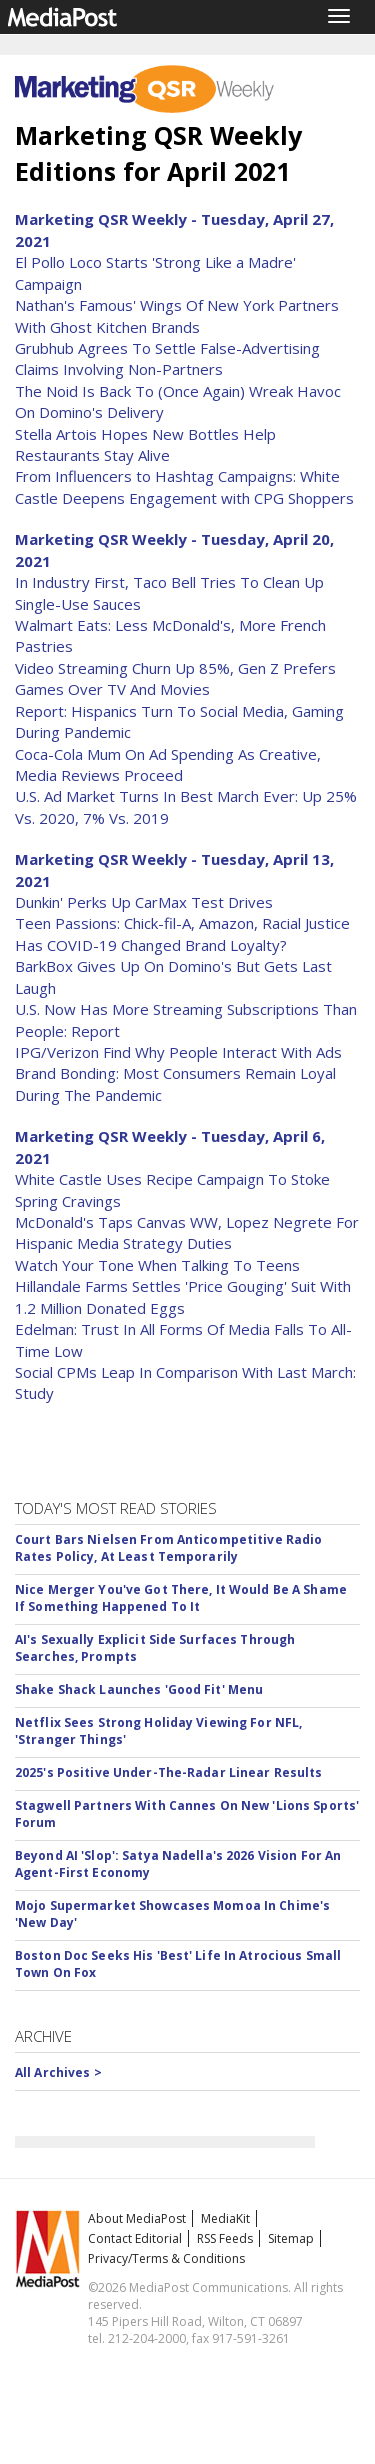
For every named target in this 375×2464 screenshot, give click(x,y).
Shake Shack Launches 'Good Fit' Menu (139, 1689)
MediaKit (225, 2218)
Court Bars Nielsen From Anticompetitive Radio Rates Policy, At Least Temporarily (168, 1548)
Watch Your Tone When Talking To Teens (157, 1265)
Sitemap (291, 2238)
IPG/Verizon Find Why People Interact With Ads (178, 1052)
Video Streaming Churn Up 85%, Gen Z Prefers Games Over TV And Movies (175, 678)
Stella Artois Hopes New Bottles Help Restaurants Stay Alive (145, 444)
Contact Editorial (135, 2238)
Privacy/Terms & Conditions (166, 2258)
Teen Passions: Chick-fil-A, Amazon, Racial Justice (182, 923)
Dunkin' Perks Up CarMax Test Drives (144, 902)
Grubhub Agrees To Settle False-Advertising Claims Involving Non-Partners (167, 358)
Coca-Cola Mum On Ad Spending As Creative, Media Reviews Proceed (168, 764)
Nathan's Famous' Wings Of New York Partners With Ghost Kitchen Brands (177, 315)
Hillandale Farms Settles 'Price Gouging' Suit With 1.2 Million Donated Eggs (183, 1296)
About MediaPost (137, 2218)
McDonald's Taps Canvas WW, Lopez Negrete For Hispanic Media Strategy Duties (187, 1232)
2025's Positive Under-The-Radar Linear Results (169, 1772)
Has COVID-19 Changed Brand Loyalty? (151, 945)
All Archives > (58, 2072)
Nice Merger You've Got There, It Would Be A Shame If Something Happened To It (181, 1598)
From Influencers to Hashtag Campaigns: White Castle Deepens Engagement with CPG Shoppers (184, 486)
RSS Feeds (225, 2238)
